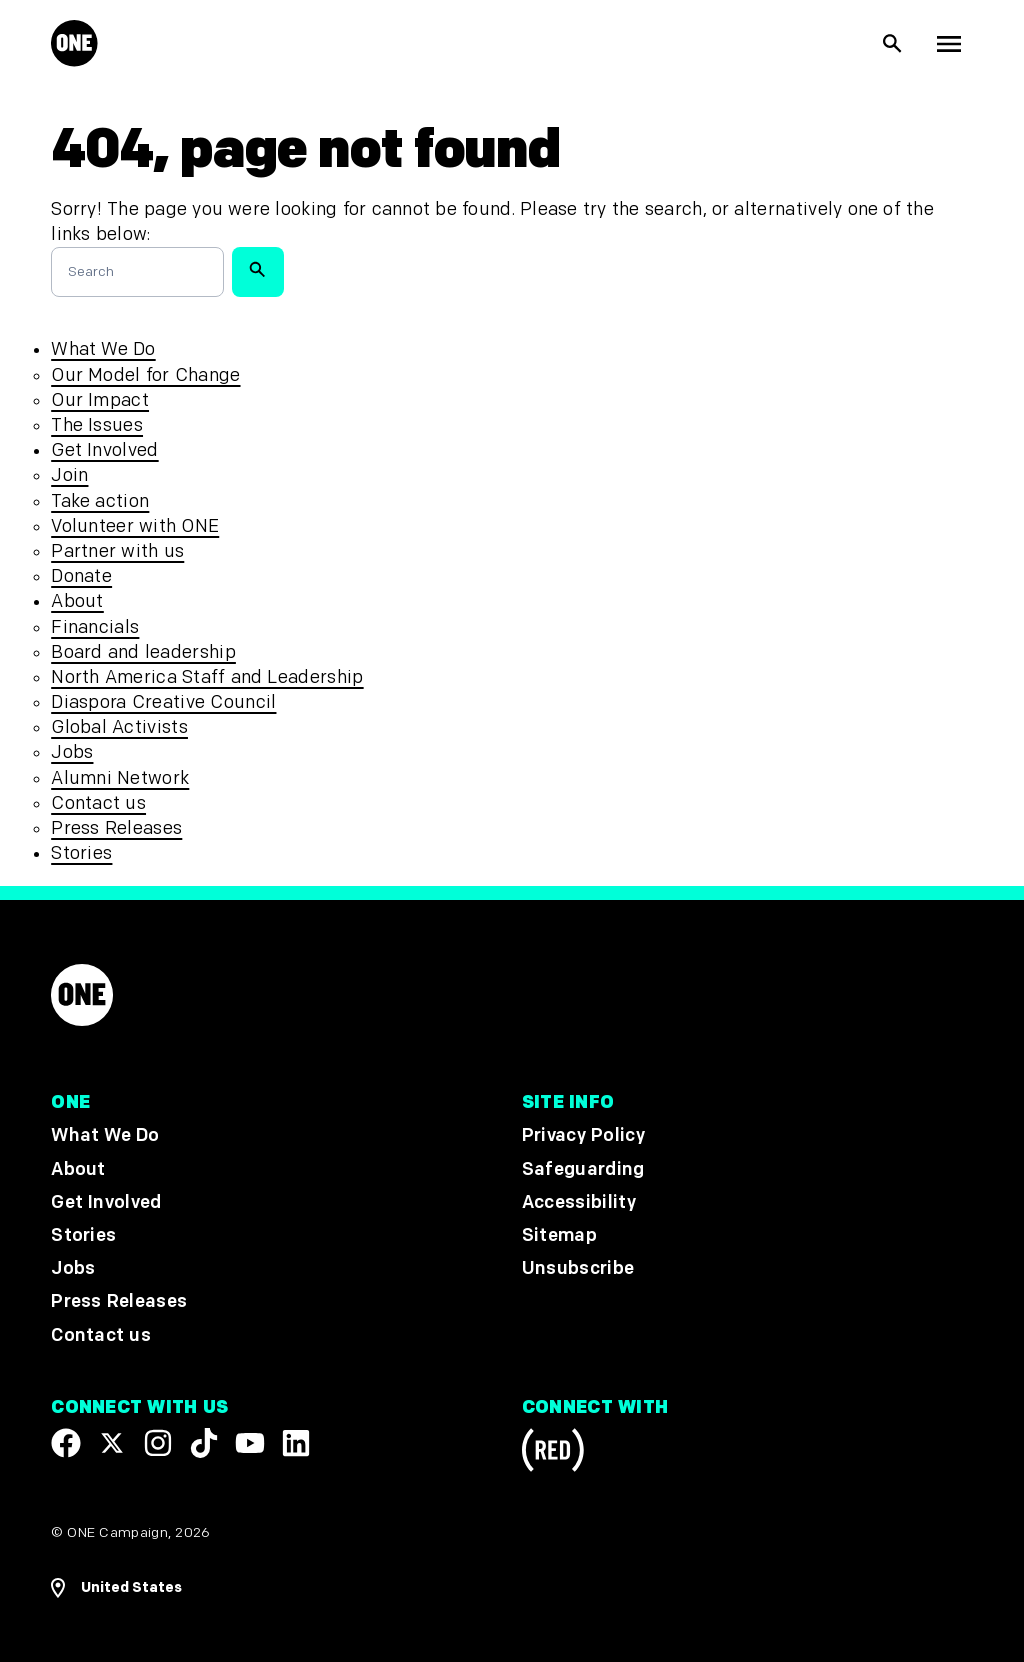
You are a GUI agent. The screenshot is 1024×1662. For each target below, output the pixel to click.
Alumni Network (120, 778)
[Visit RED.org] (553, 1453)
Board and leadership (143, 652)
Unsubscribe (578, 1268)
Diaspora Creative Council (163, 702)
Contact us (98, 803)
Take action (100, 501)
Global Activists (119, 727)
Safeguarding (583, 1169)
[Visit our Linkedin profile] (296, 1443)
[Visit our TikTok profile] (204, 1443)
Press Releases (116, 828)
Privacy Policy (583, 1136)
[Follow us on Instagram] (158, 1443)
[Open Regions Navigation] (116, 1588)
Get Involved (104, 450)
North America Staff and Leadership (207, 677)
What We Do (103, 349)
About (77, 601)
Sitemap (559, 1235)
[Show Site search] (893, 44)
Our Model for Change (145, 375)
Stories (81, 853)
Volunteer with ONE (135, 526)
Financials (95, 627)
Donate (81, 576)
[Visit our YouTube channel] (250, 1443)
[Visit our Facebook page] (66, 1443)
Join (69, 475)
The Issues (97, 425)
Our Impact (100, 400)
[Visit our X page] (112, 1443)
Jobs (72, 752)
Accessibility (579, 1202)
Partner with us (117, 551)
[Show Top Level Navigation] (949, 44)
